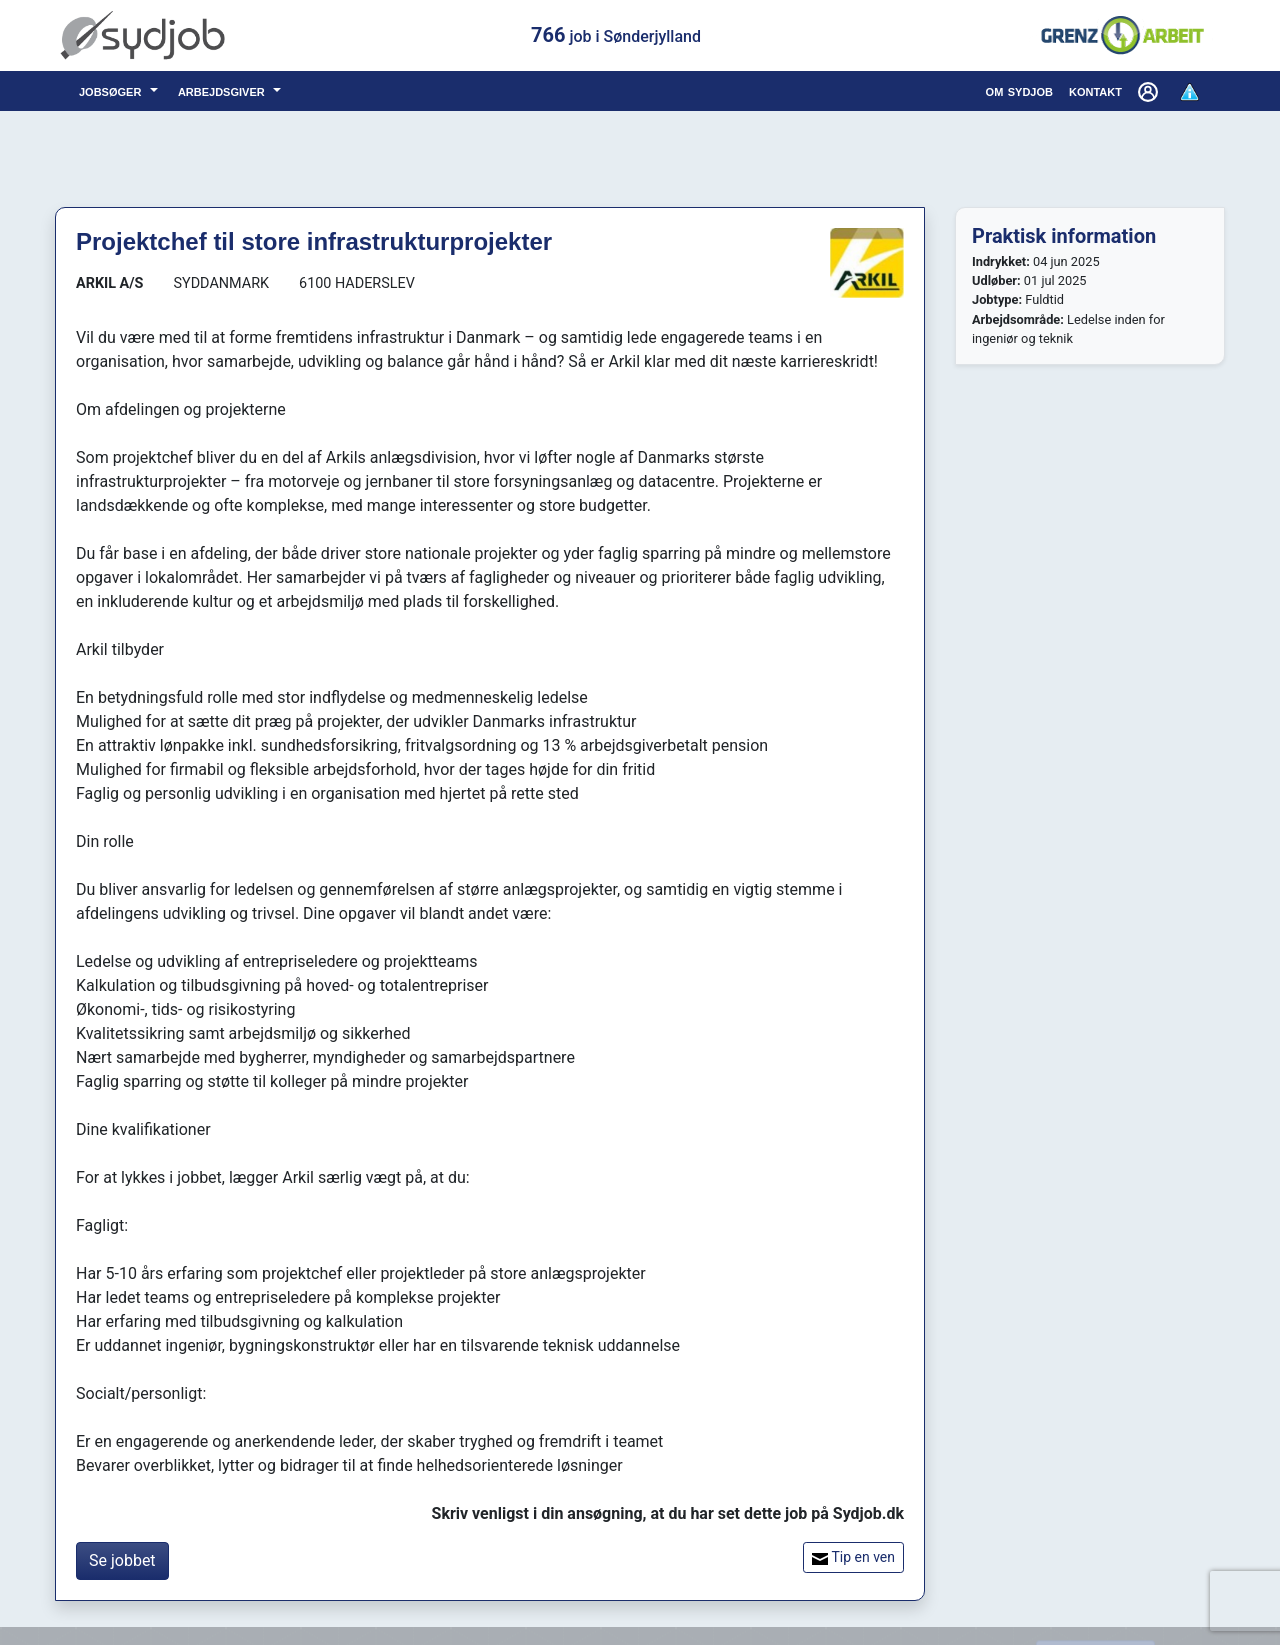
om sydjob (1019, 90)
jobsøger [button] (112, 90)
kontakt (1095, 90)
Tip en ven (853, 1557)
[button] (1150, 91)
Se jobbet (122, 1560)
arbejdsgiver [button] (223, 90)
